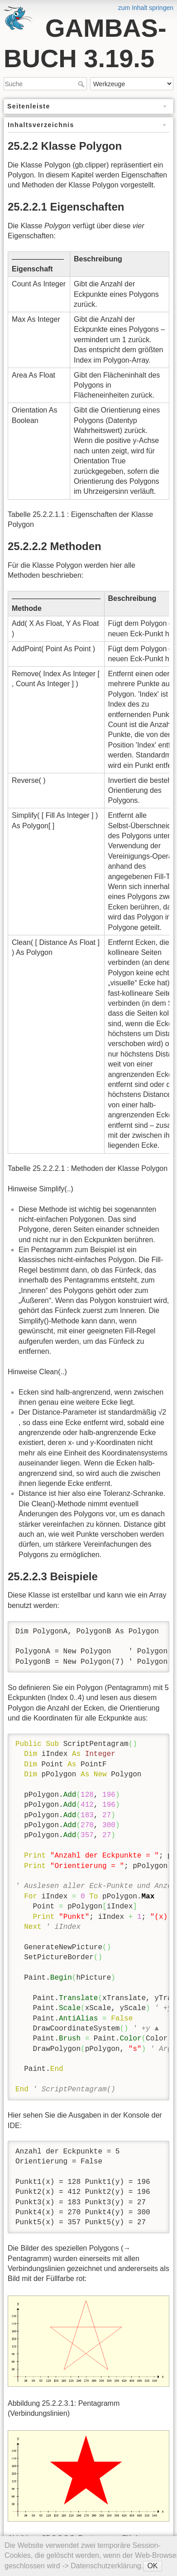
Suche (82, 84)
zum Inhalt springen (145, 7)
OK (152, 2566)
